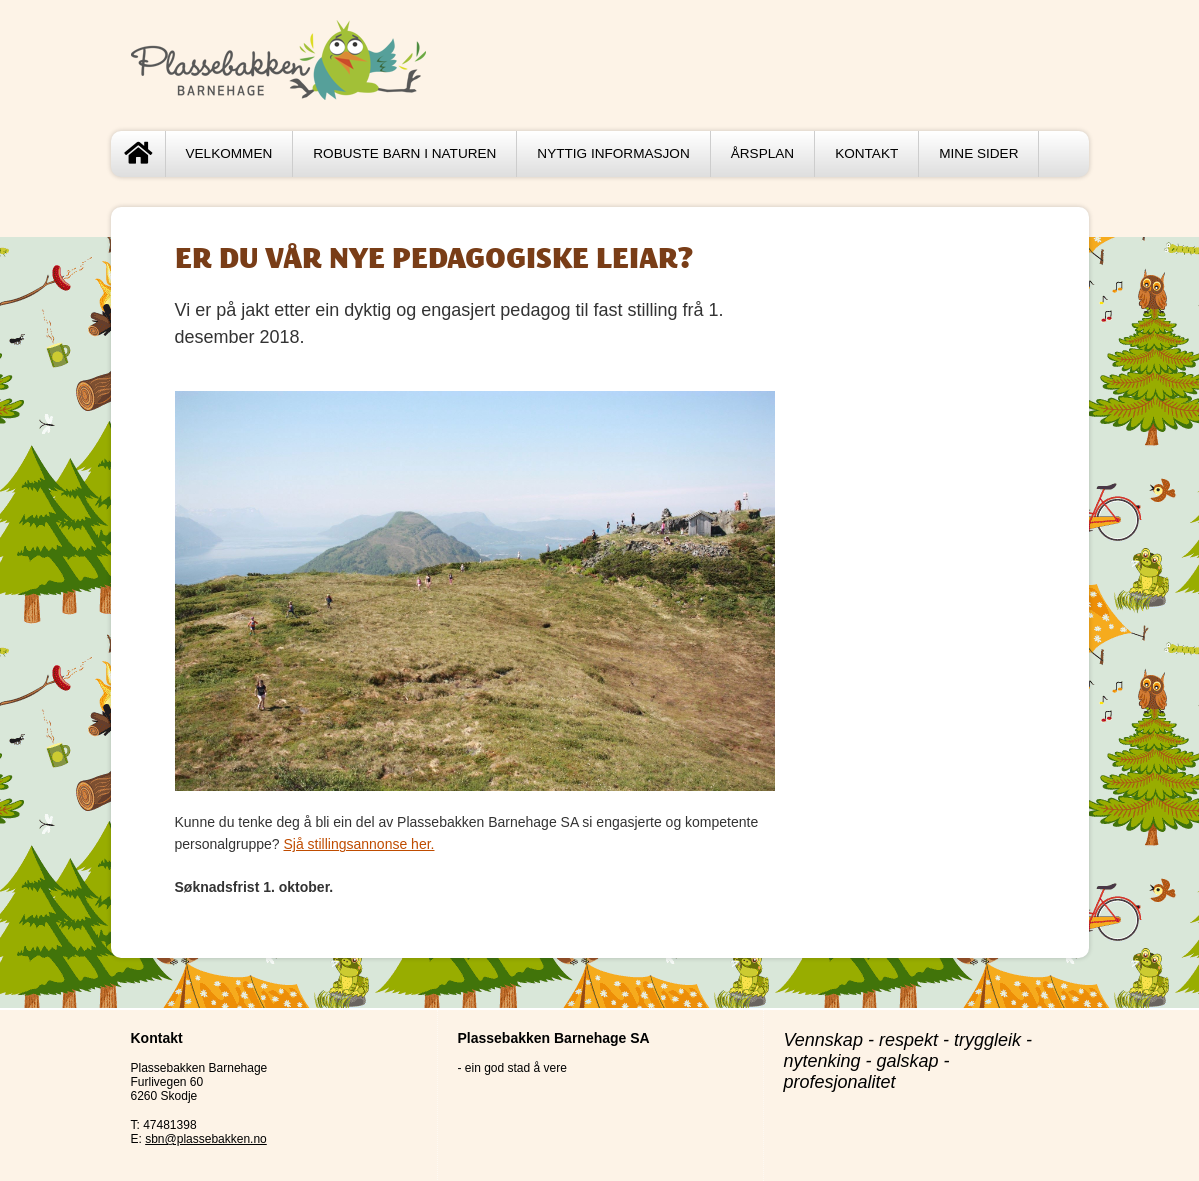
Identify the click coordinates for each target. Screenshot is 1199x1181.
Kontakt (866, 153)
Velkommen (229, 153)
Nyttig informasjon (613, 153)
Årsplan (762, 153)
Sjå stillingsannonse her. (358, 844)
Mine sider (978, 153)
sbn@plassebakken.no (206, 1139)
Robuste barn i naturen (404, 153)
